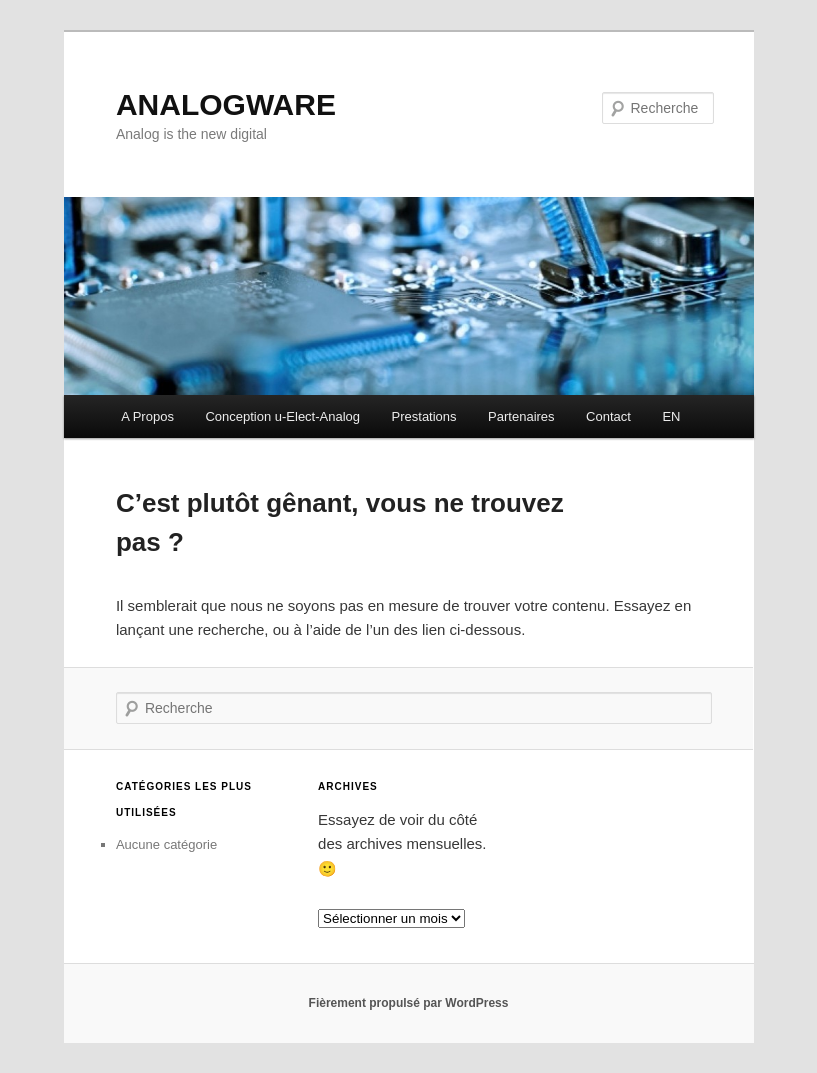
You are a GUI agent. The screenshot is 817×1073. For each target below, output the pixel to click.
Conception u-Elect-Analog (282, 416)
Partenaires (521, 416)
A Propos (147, 416)
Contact (608, 416)
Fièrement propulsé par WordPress (409, 1003)
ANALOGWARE (226, 104)
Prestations (424, 416)
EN (671, 416)
